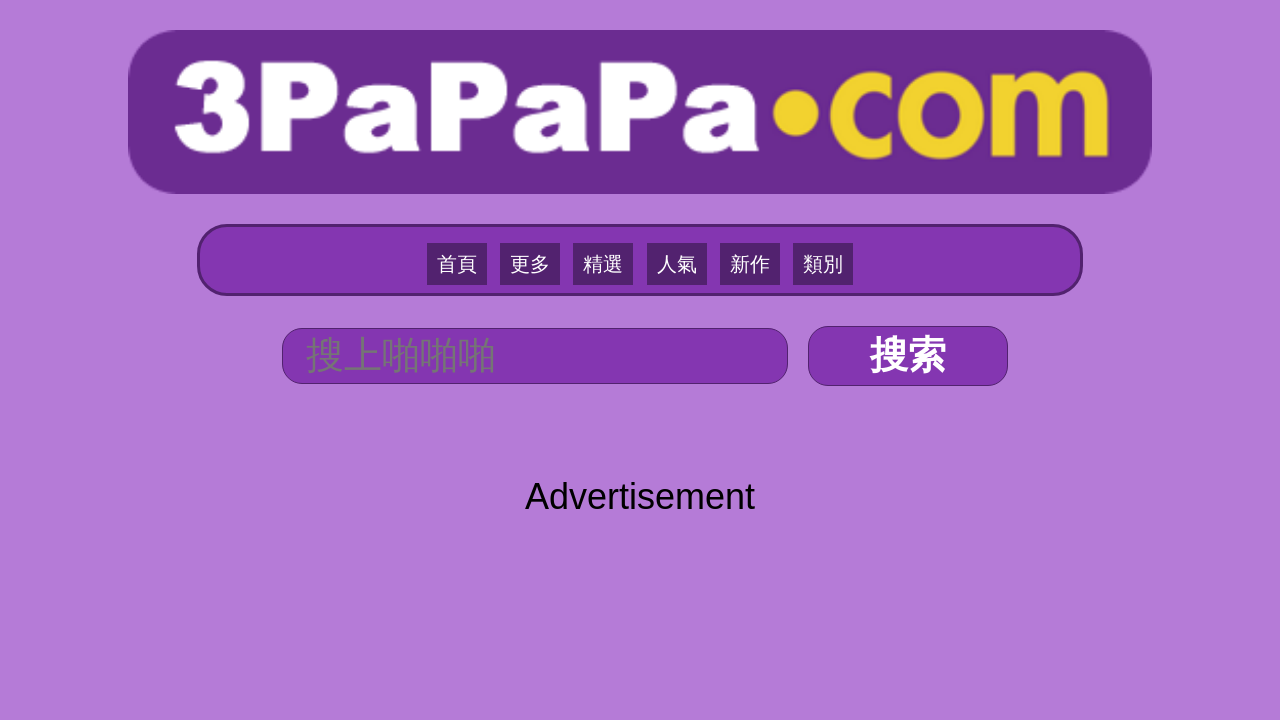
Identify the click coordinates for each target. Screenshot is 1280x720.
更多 (550, 181)
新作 (730, 181)
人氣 (670, 181)
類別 (790, 181)
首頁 (490, 181)
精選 (610, 181)
